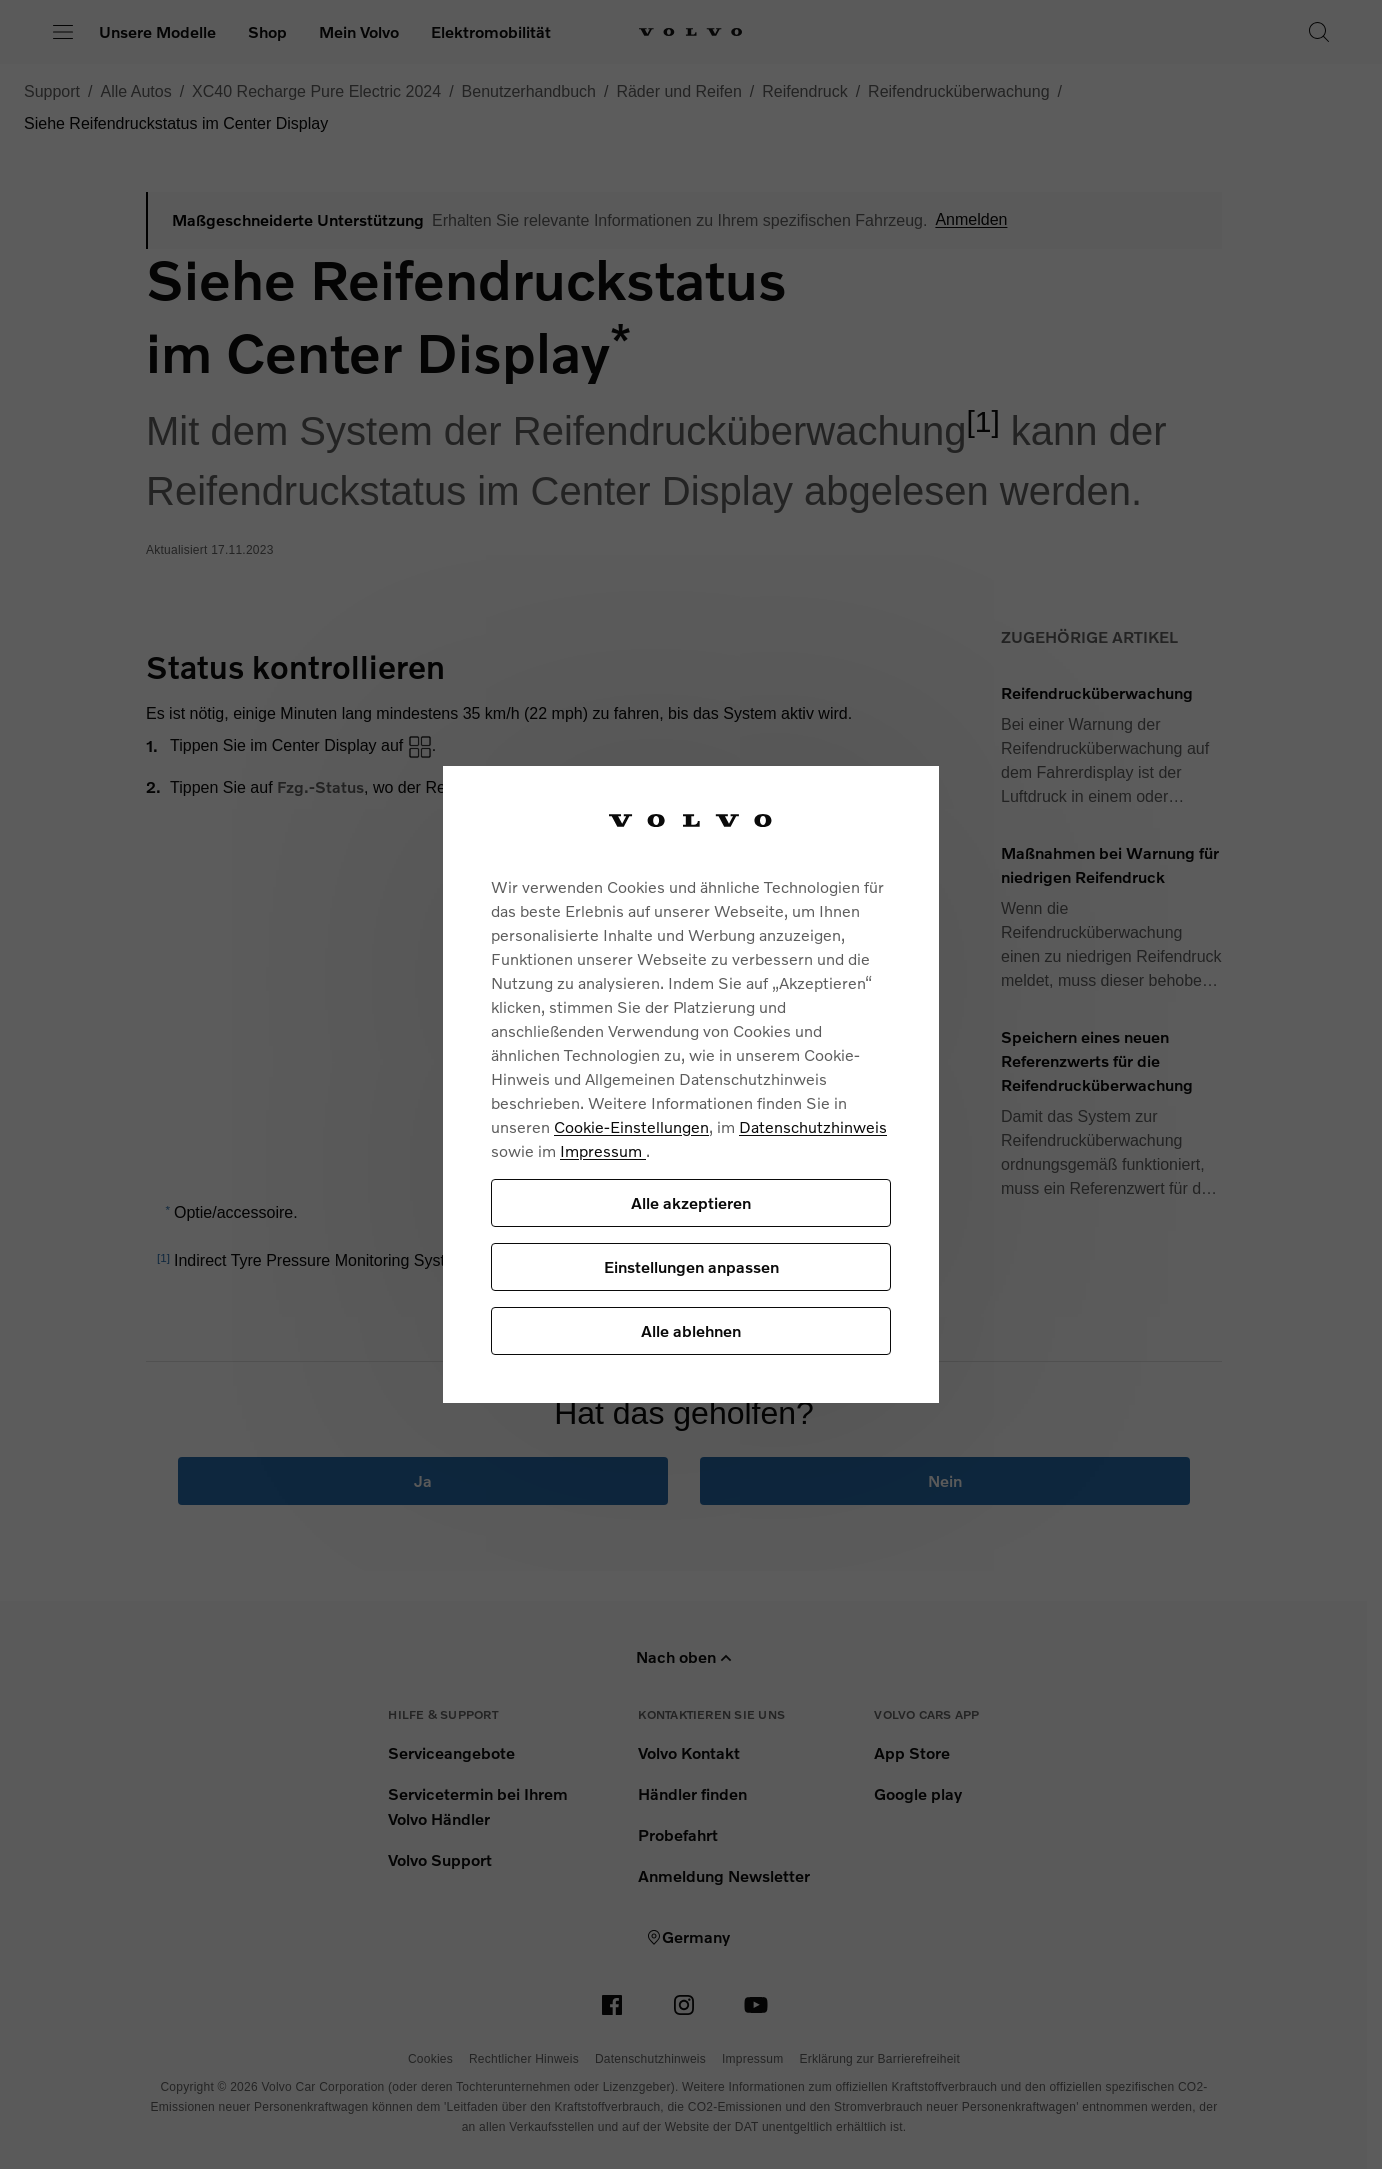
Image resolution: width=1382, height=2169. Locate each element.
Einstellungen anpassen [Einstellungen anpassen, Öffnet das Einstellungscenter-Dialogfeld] (691, 1266)
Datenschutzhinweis (813, 1126)
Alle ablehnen (691, 1330)
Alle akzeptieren (691, 1202)
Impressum (603, 1150)
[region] (691, 1084)
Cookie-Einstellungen (631, 1126)
